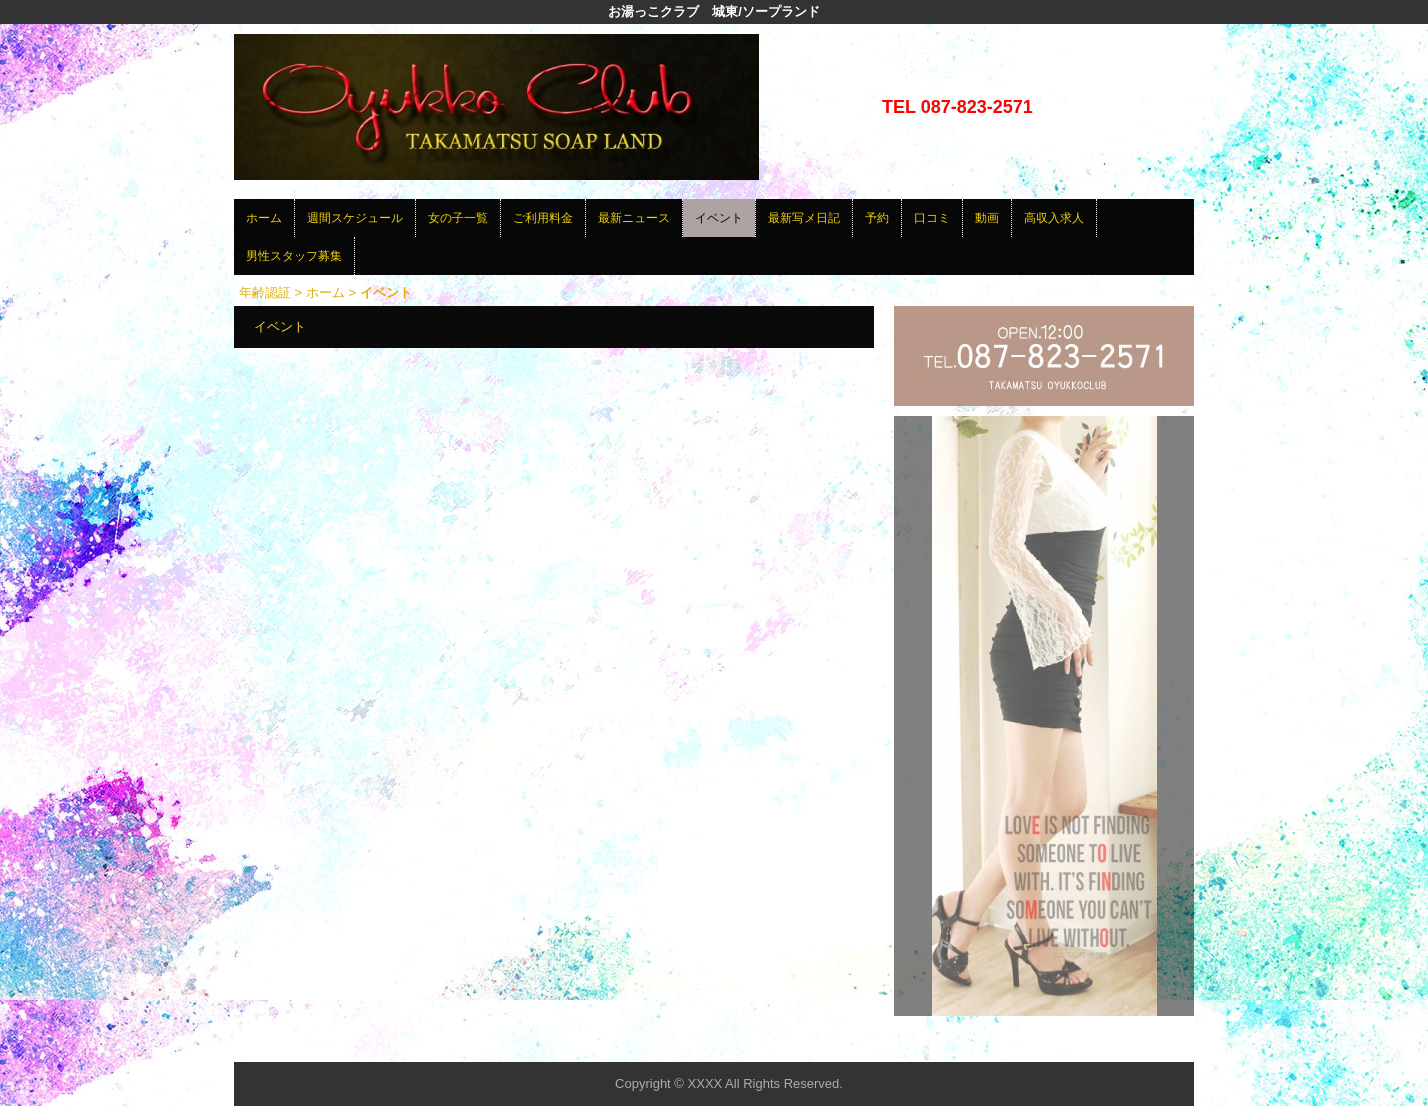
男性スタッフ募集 (294, 256)
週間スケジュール (355, 218)
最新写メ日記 (804, 218)
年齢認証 (265, 292)
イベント (719, 218)
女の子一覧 (458, 218)
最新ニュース (634, 218)
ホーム (264, 218)
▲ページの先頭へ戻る (1119, 1043)
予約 (877, 218)
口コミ (932, 218)
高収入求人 (1054, 218)
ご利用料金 (543, 218)
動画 (987, 218)
